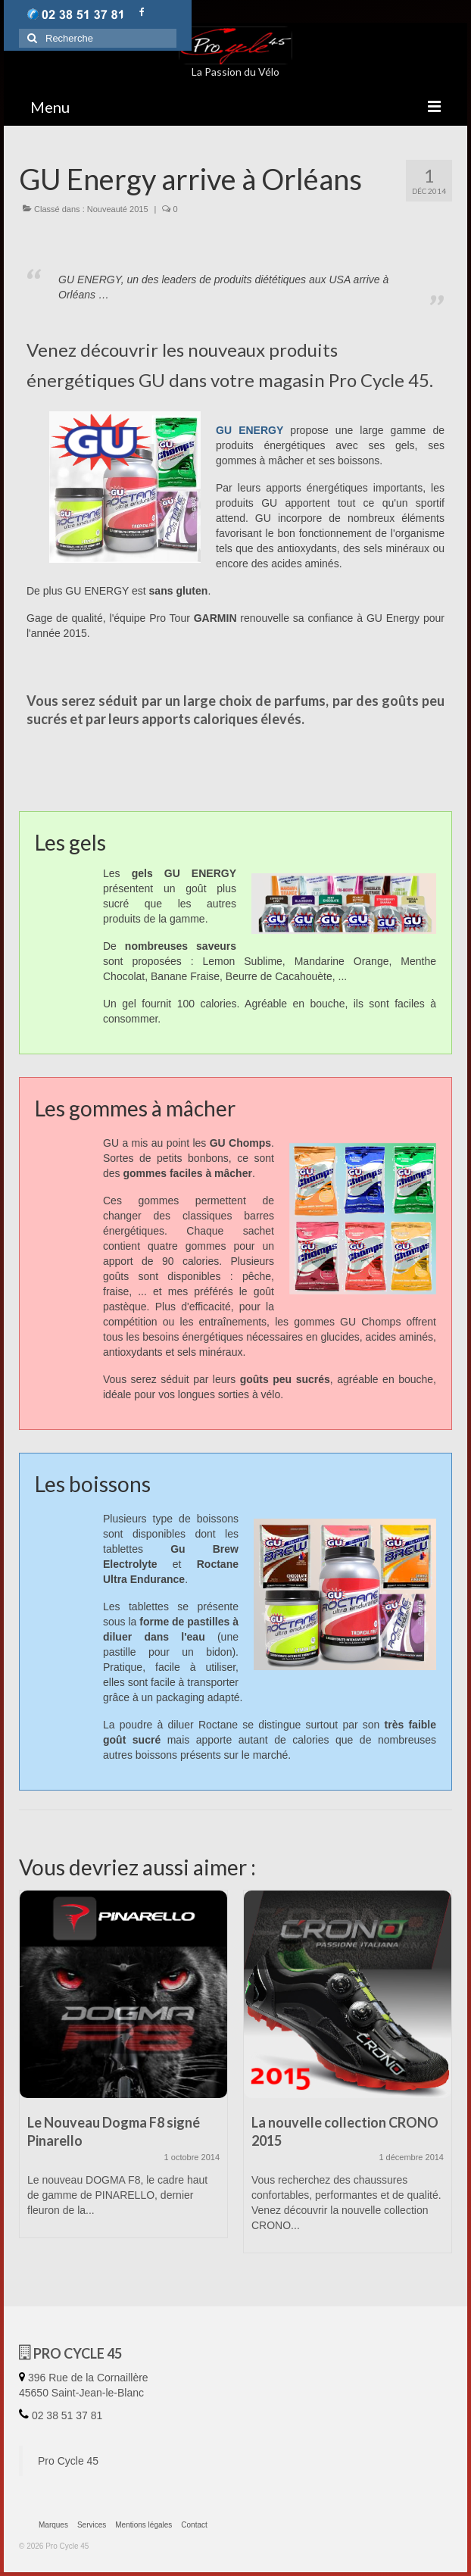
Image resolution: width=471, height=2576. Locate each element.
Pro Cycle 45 (68, 2461)
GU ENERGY (253, 430)
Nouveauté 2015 (117, 209)
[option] (123, 2071)
